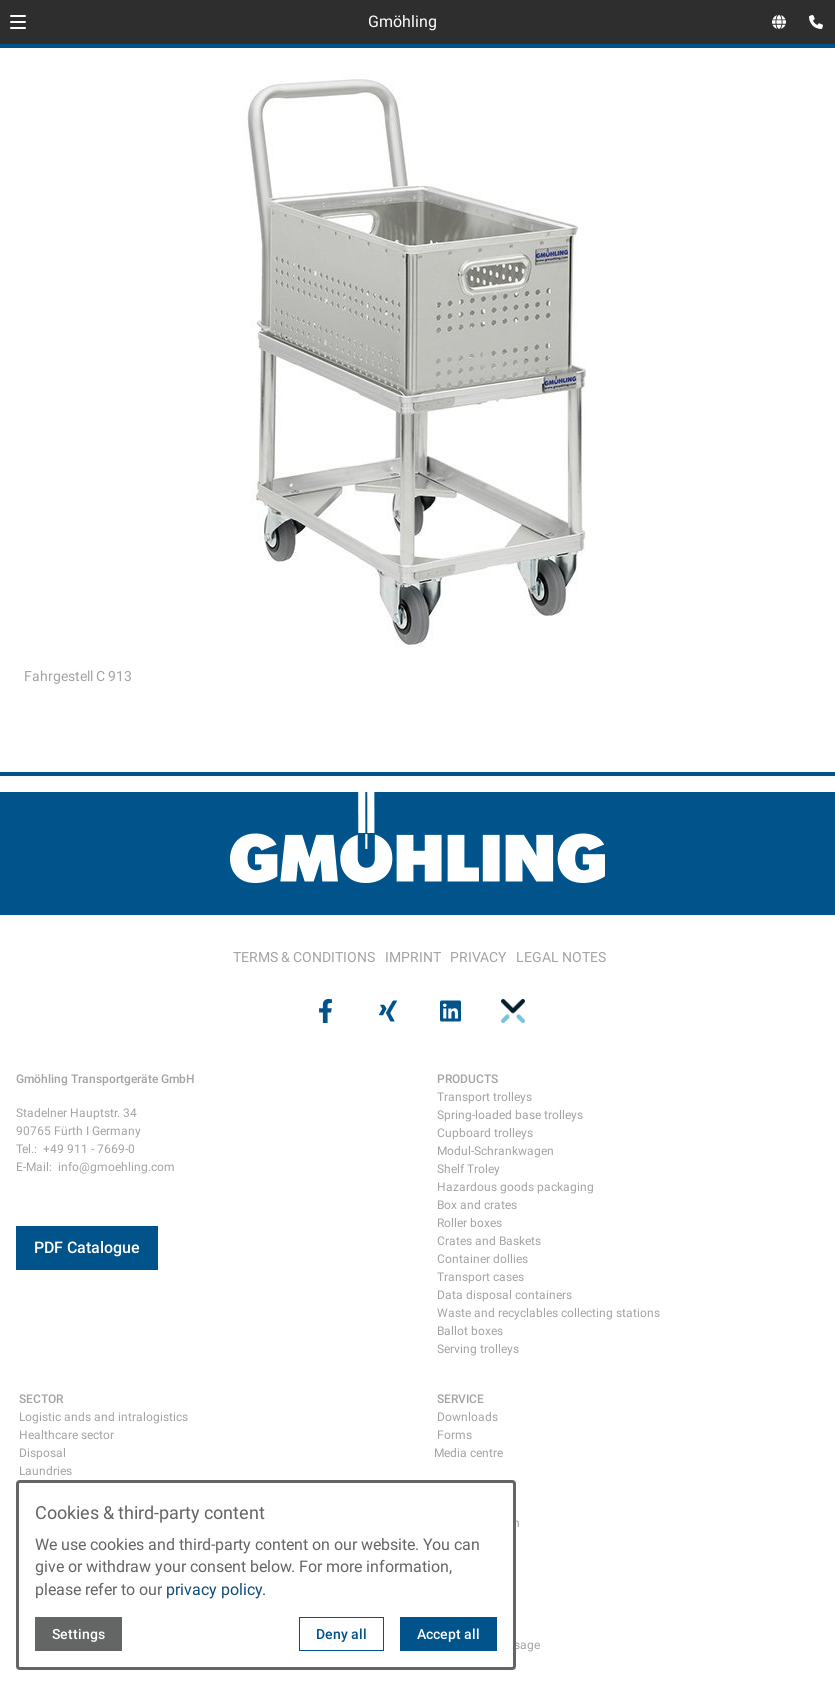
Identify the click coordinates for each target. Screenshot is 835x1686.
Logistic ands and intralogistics (103, 1417)
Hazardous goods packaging (515, 1187)
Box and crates (477, 1205)
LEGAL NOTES (561, 957)
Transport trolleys (484, 1097)
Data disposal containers (504, 1295)
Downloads (467, 1417)
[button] (18, 22)
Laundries (45, 1471)
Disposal (42, 1453)
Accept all (448, 1634)
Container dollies (482, 1259)
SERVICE (460, 1399)
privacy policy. (216, 1589)
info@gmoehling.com (116, 1167)
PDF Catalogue (87, 1247)
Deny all (341, 1634)
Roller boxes (469, 1223)
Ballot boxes (470, 1331)
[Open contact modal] (811, 24)
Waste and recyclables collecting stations (548, 1313)
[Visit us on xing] (386, 1011)
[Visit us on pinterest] (511, 1011)
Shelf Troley (468, 1169)
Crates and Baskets (489, 1241)
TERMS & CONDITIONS (304, 957)
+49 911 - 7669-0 (89, 1149)
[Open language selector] (779, 22)
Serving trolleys (478, 1349)
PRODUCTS (467, 1079)
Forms (454, 1435)
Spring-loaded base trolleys (510, 1115)
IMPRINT (413, 957)
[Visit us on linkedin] (449, 1011)
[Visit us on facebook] (324, 1011)
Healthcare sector (66, 1435)
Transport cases (480, 1277)
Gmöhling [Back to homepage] (402, 21)
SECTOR (41, 1399)
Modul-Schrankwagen (495, 1151)
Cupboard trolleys (485, 1133)
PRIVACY (478, 957)
